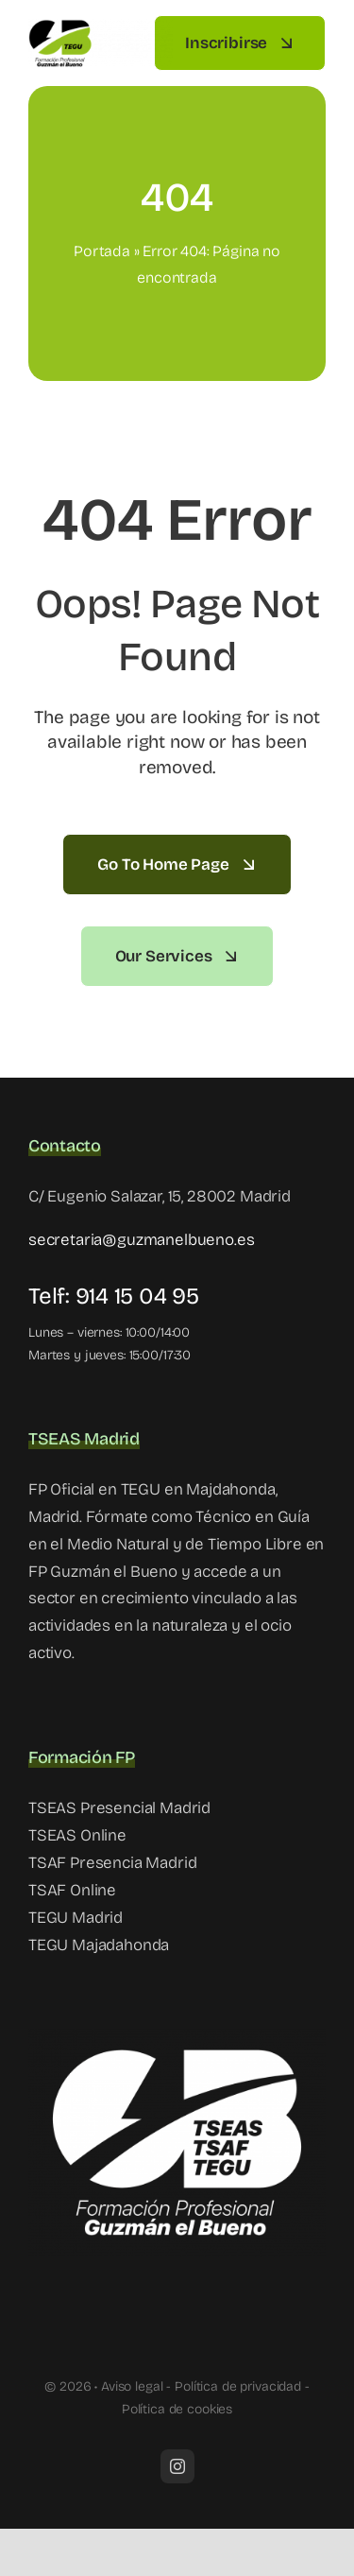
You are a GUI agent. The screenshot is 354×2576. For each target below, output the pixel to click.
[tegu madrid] (100, 27)
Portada (102, 251)
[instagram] (177, 2466)
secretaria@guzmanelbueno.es (141, 1240)
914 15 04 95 (137, 1296)
